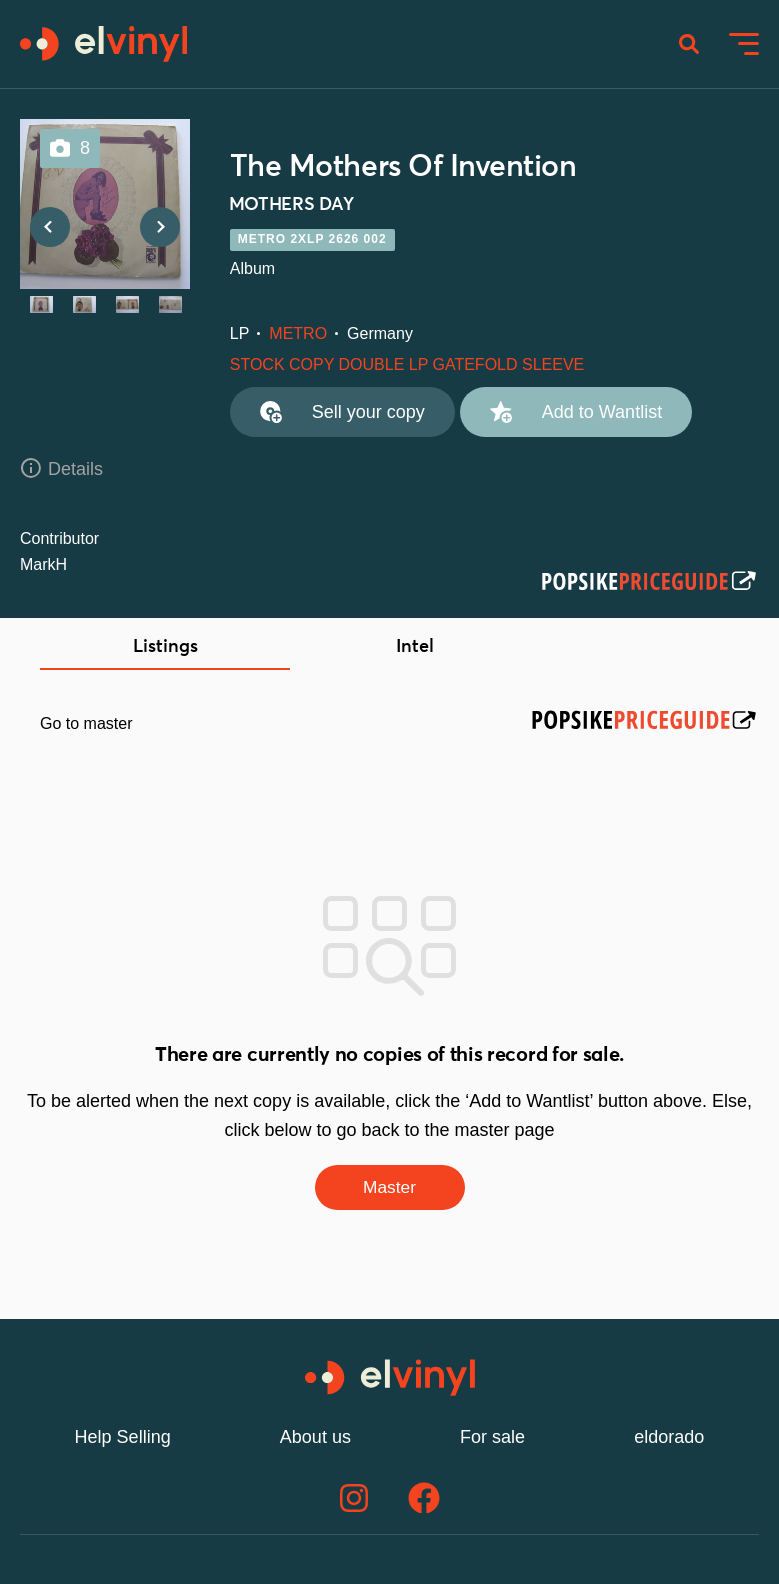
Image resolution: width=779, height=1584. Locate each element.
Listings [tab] (165, 649)
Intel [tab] (415, 649)
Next (160, 230)
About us (315, 1440)
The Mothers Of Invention (403, 169)
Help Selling (123, 1440)
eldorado (669, 1440)
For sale (492, 1440)
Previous (50, 230)
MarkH (43, 566)
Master (389, 1190)
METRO (298, 335)
